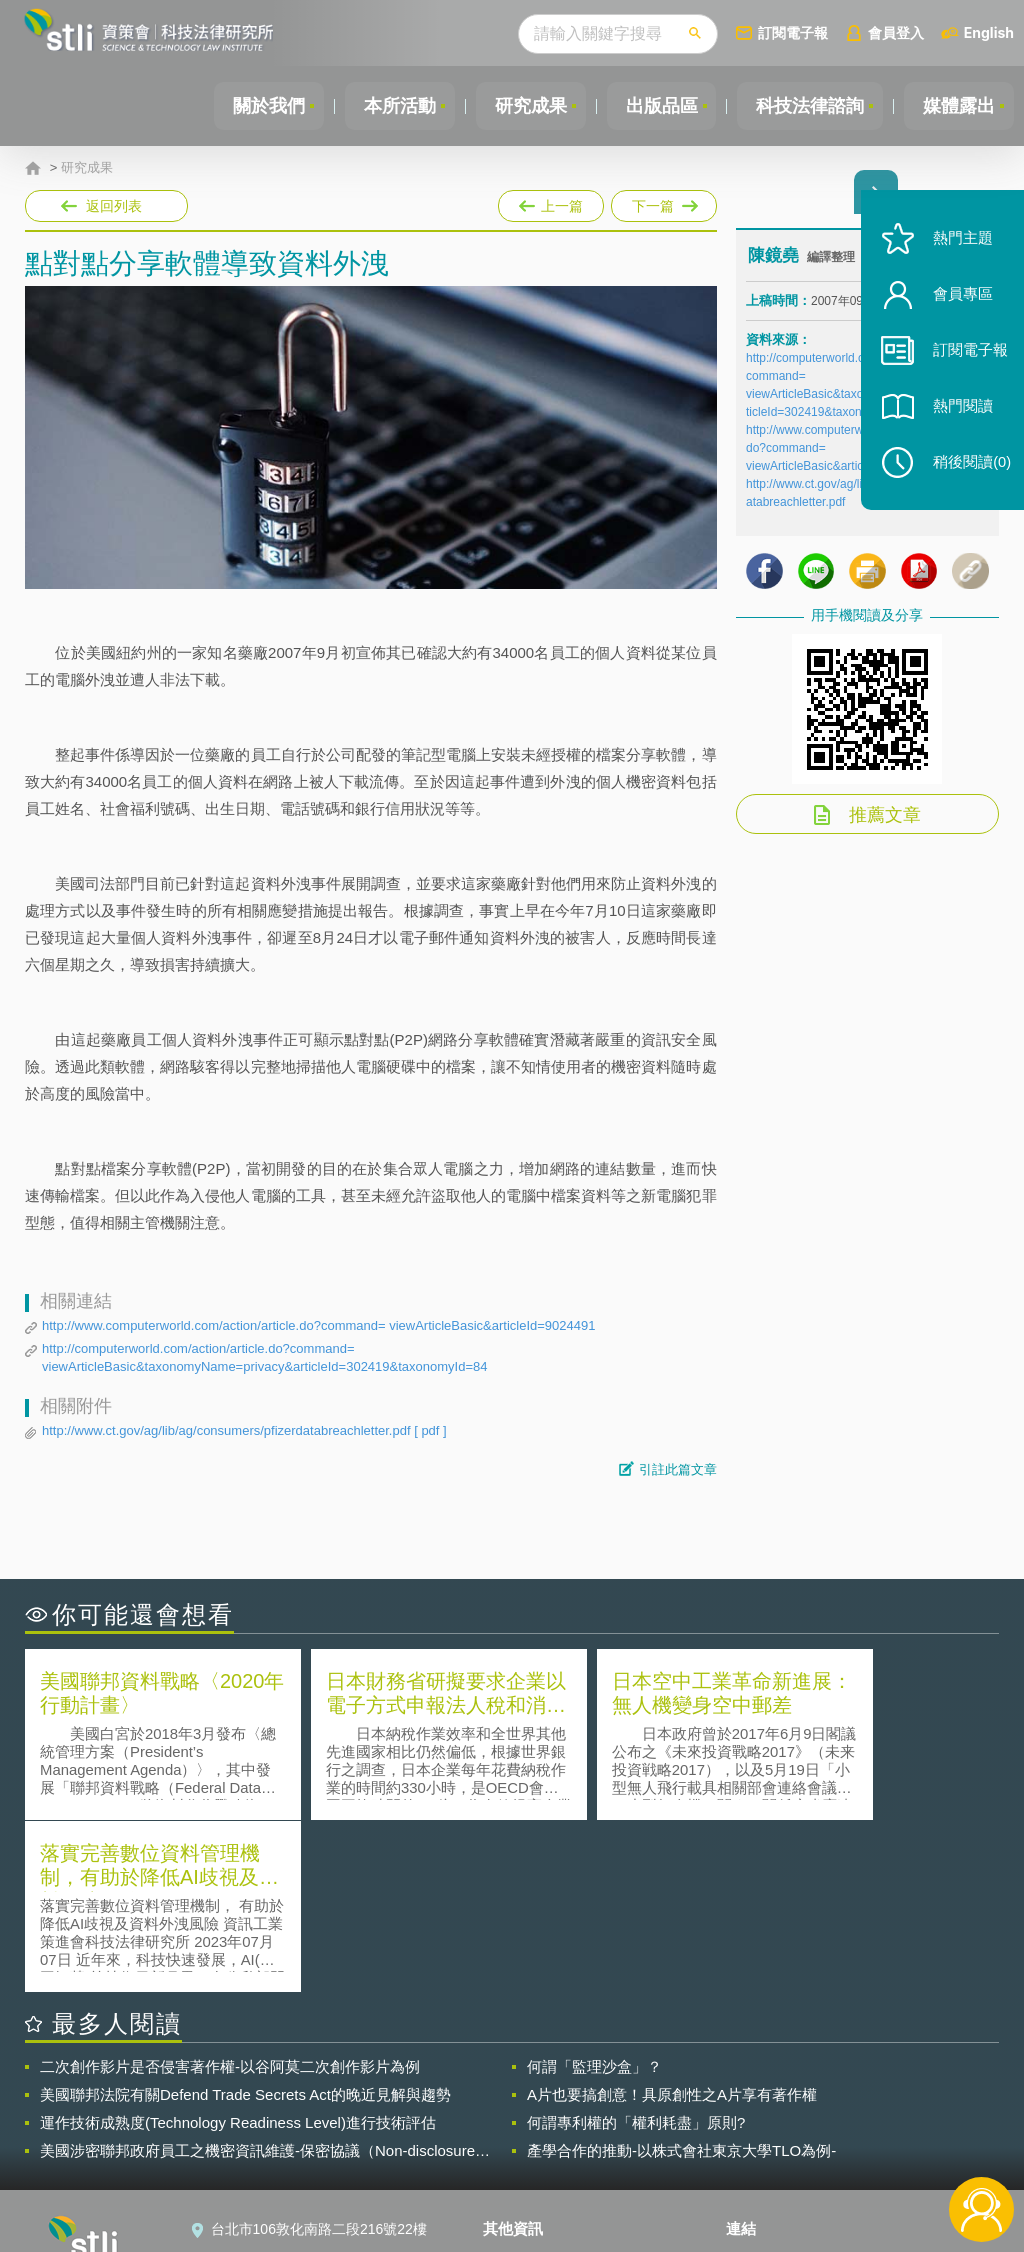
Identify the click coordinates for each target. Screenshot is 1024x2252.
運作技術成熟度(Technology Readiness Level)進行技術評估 (238, 1949)
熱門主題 (956, 252)
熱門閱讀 (956, 420)
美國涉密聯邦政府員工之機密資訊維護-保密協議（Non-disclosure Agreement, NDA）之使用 (257, 1978)
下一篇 (662, 202)
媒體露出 (958, 106)
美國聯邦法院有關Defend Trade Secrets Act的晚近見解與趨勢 (245, 1921)
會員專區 (956, 308)
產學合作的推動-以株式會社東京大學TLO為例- (681, 1977)
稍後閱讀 (965, 476)
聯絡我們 (523, 2142)
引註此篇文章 (678, 1469)
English (989, 32)
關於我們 (257, 106)
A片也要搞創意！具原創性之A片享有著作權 (672, 1921)
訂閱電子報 (793, 32)
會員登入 (896, 32)
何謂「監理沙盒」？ (594, 1893)
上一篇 (551, 202)
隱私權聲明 (530, 2086)
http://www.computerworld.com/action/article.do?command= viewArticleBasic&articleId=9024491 (318, 1325)
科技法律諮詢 (807, 106)
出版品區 (656, 106)
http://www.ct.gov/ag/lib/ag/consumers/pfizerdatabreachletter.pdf (244, 1431)
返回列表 (114, 206)
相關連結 (860, 2086)
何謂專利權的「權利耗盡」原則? (636, 1949)
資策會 (759, 2086)
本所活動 (390, 106)
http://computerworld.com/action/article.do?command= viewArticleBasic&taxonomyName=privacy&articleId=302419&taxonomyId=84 (264, 1357)
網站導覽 (523, 2170)
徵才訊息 (523, 2114)
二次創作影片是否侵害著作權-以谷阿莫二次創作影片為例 (230, 1893)
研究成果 (523, 106)
